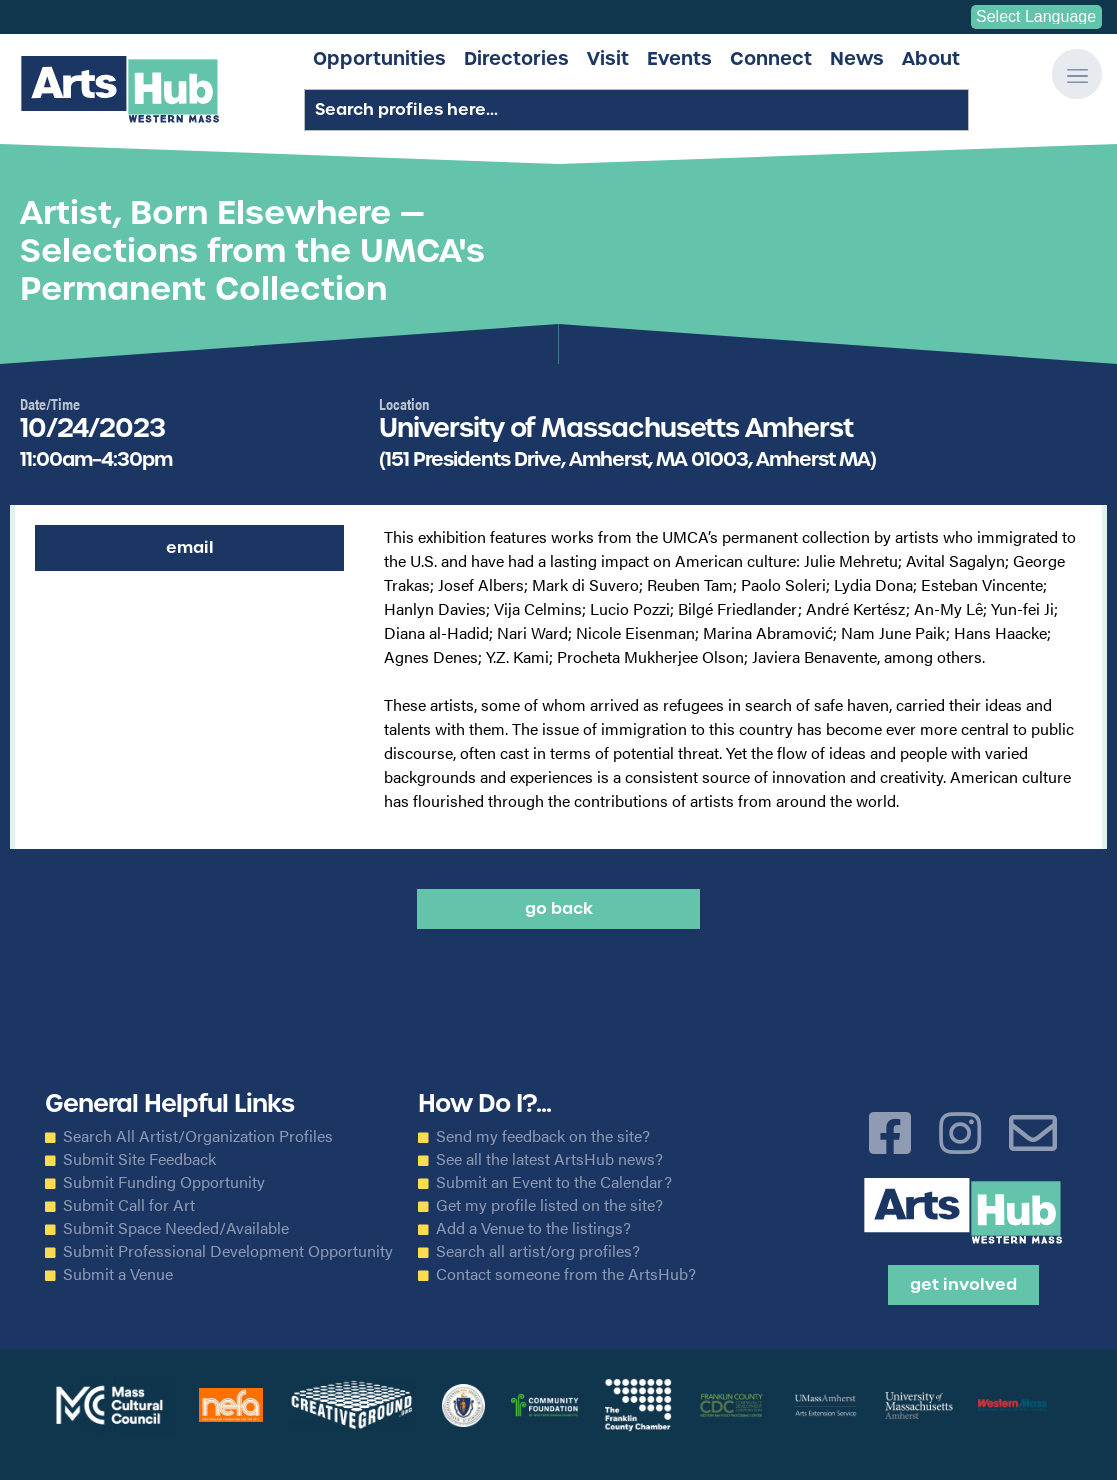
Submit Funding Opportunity (164, 1182)
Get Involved (963, 1284)
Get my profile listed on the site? (549, 1205)
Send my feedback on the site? (543, 1136)
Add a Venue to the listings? (533, 1228)
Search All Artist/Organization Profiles (198, 1136)
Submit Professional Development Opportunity (228, 1251)
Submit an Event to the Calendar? (554, 1182)
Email (190, 547)
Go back (559, 908)
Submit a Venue (118, 1274)
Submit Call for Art (129, 1205)
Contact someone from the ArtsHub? (566, 1274)
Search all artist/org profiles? (538, 1251)
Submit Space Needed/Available (176, 1228)
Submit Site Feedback (139, 1159)
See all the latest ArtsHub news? (549, 1159)
